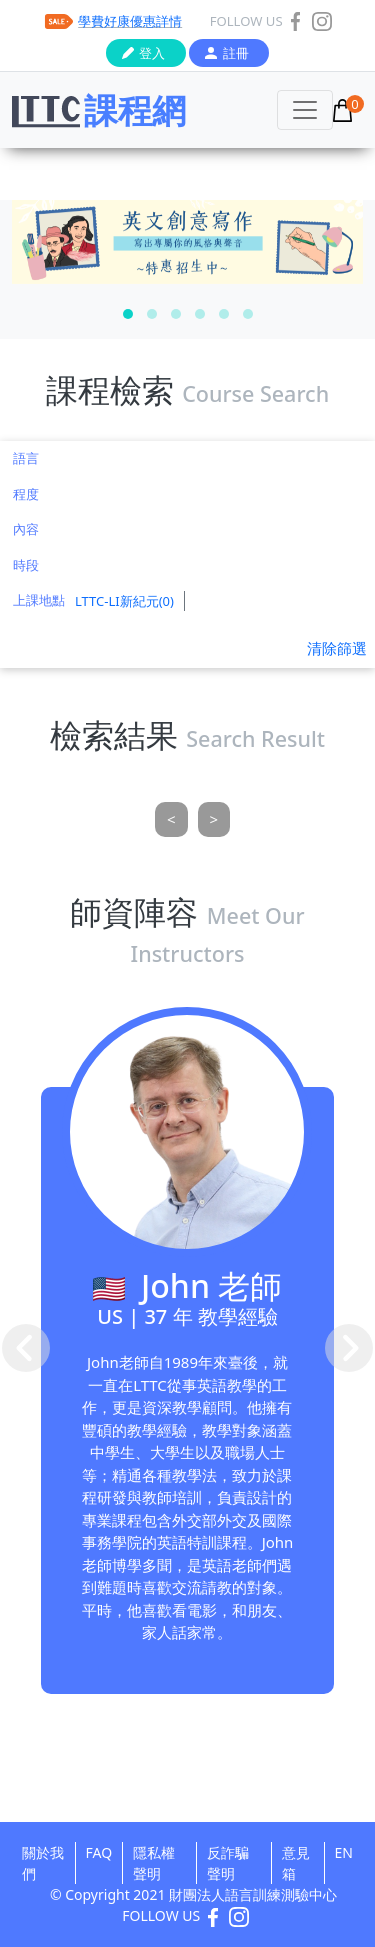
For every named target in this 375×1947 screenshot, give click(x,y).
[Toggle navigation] (305, 110)
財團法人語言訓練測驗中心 (253, 1894)
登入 (152, 53)
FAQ (99, 1852)
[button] (128, 314)
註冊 (236, 53)
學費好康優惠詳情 (130, 21)
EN (344, 1852)
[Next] (214, 819)
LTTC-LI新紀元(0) (124, 601)
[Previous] (171, 819)
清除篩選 (337, 648)
